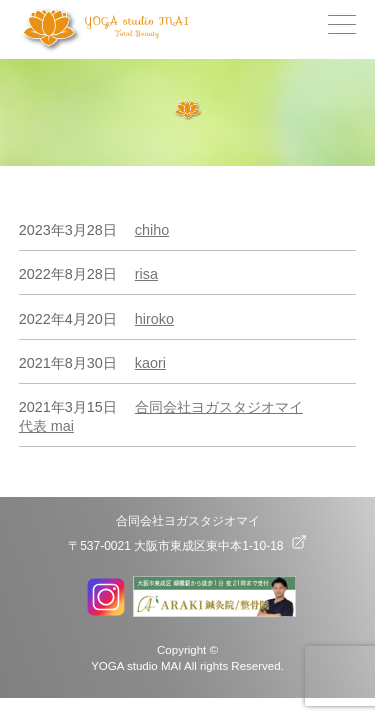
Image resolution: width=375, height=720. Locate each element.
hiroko (154, 319)
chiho (152, 230)
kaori (150, 363)
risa (146, 274)
